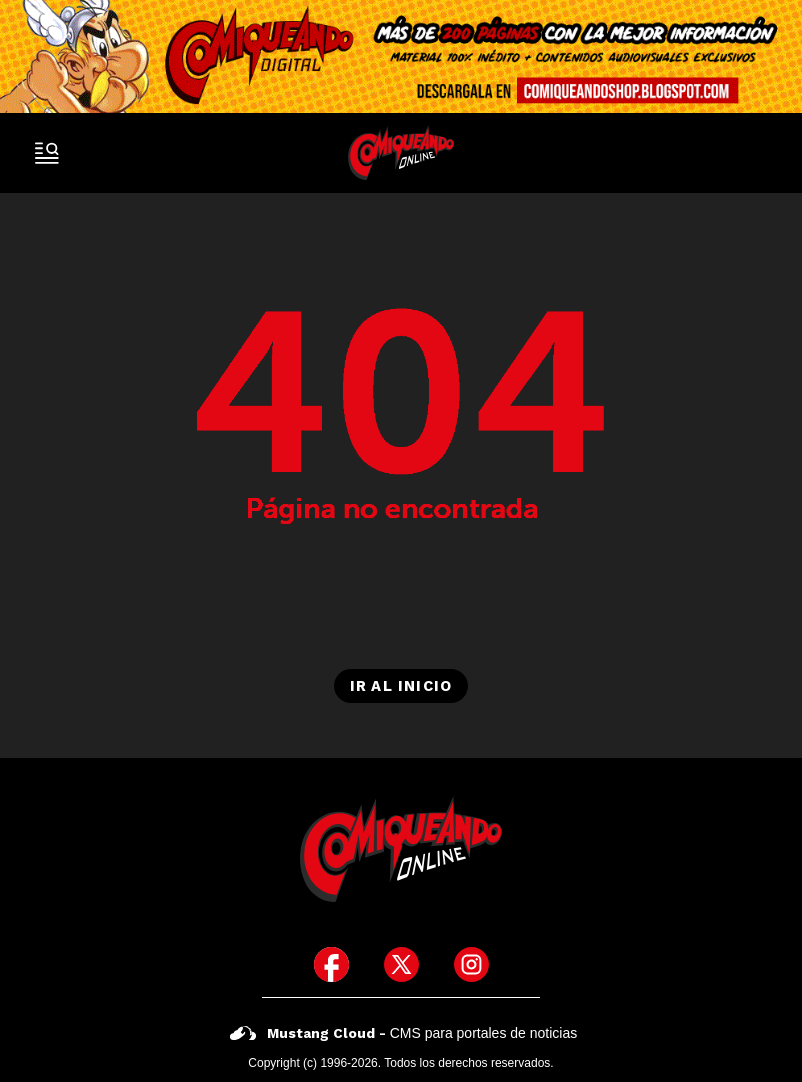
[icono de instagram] (471, 964)
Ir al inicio (401, 686)
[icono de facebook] (331, 964)
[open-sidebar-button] (47, 153)
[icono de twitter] (401, 964)
